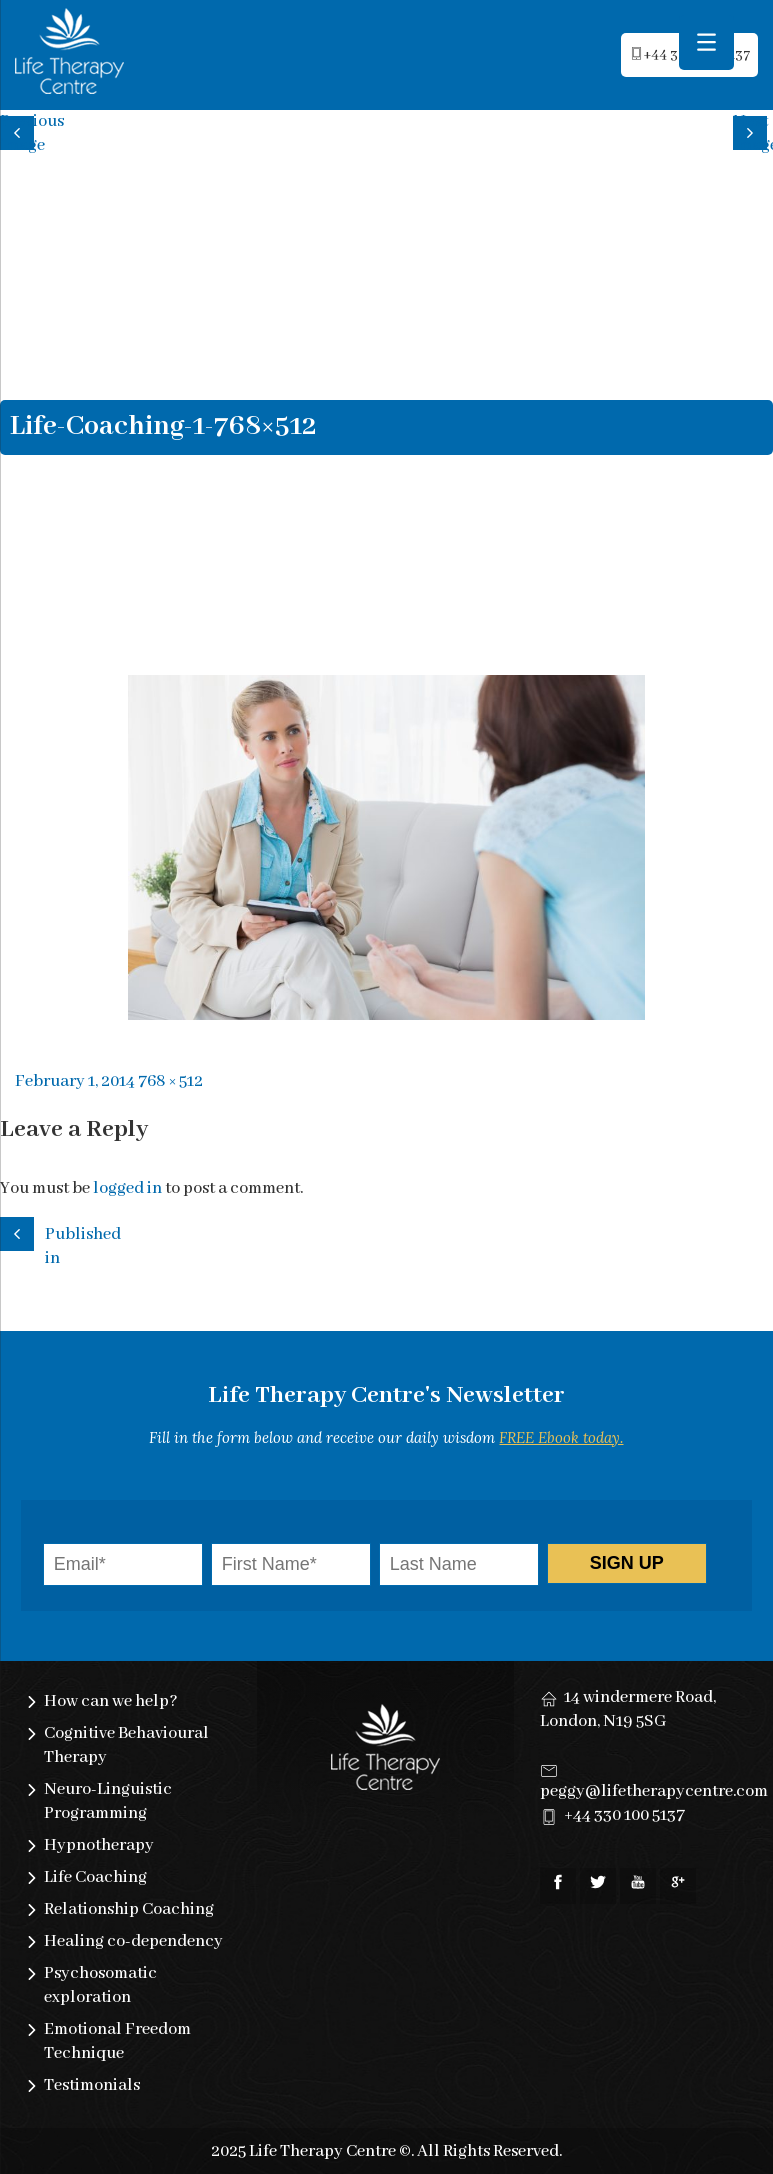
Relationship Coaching (129, 1909)
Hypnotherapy (99, 1845)
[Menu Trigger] (706, 42)
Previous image (20, 130)
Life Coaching (95, 1877)
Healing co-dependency (133, 1941)
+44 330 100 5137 (624, 1815)
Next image (753, 130)
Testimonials (92, 2085)
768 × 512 (170, 1081)
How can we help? (111, 1701)
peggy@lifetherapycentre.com (654, 1791)
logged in (127, 1188)
